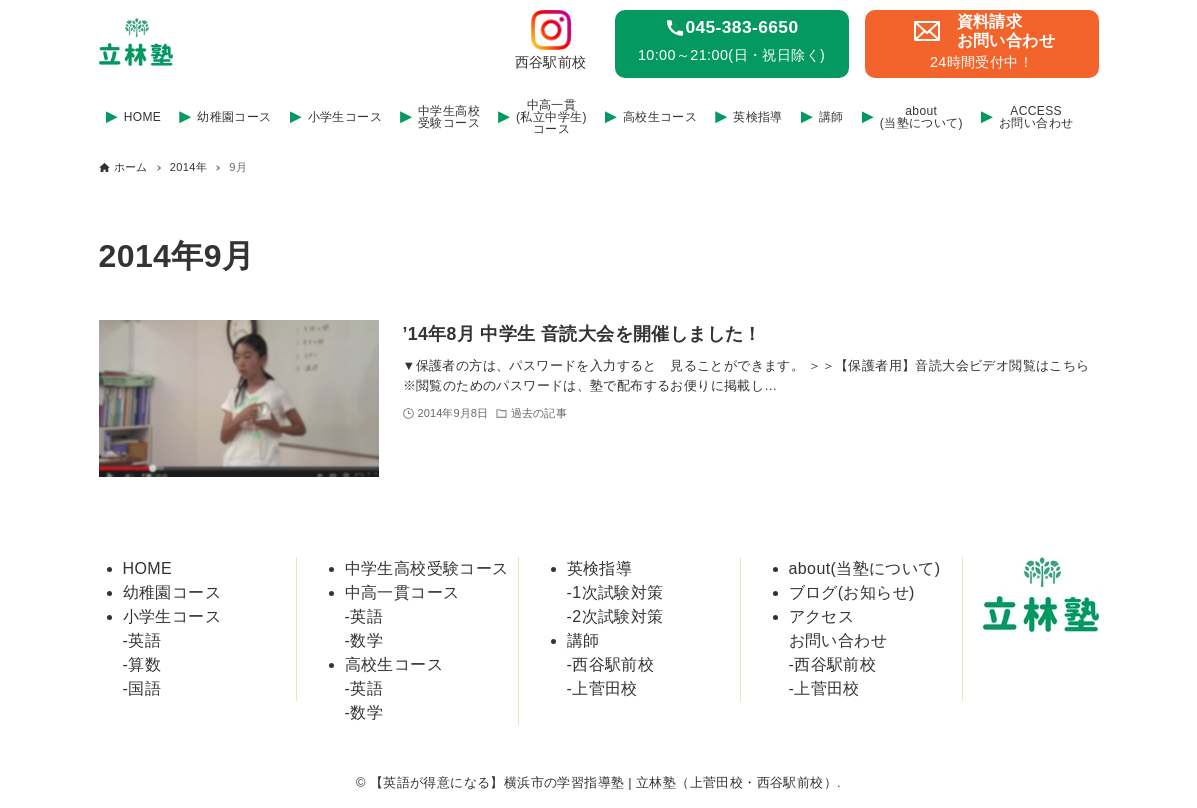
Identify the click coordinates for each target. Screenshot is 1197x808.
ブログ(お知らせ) (852, 592)
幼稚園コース (172, 592)
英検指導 (600, 568)
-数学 (364, 640)
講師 (583, 640)
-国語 (142, 688)
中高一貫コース (402, 592)
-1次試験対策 (615, 592)
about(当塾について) (865, 568)
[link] (557, 44)
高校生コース (394, 664)
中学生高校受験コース (427, 568)
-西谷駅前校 (611, 664)
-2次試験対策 (615, 616)
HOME (148, 568)
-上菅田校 (602, 688)
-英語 (142, 640)
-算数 (142, 664)
